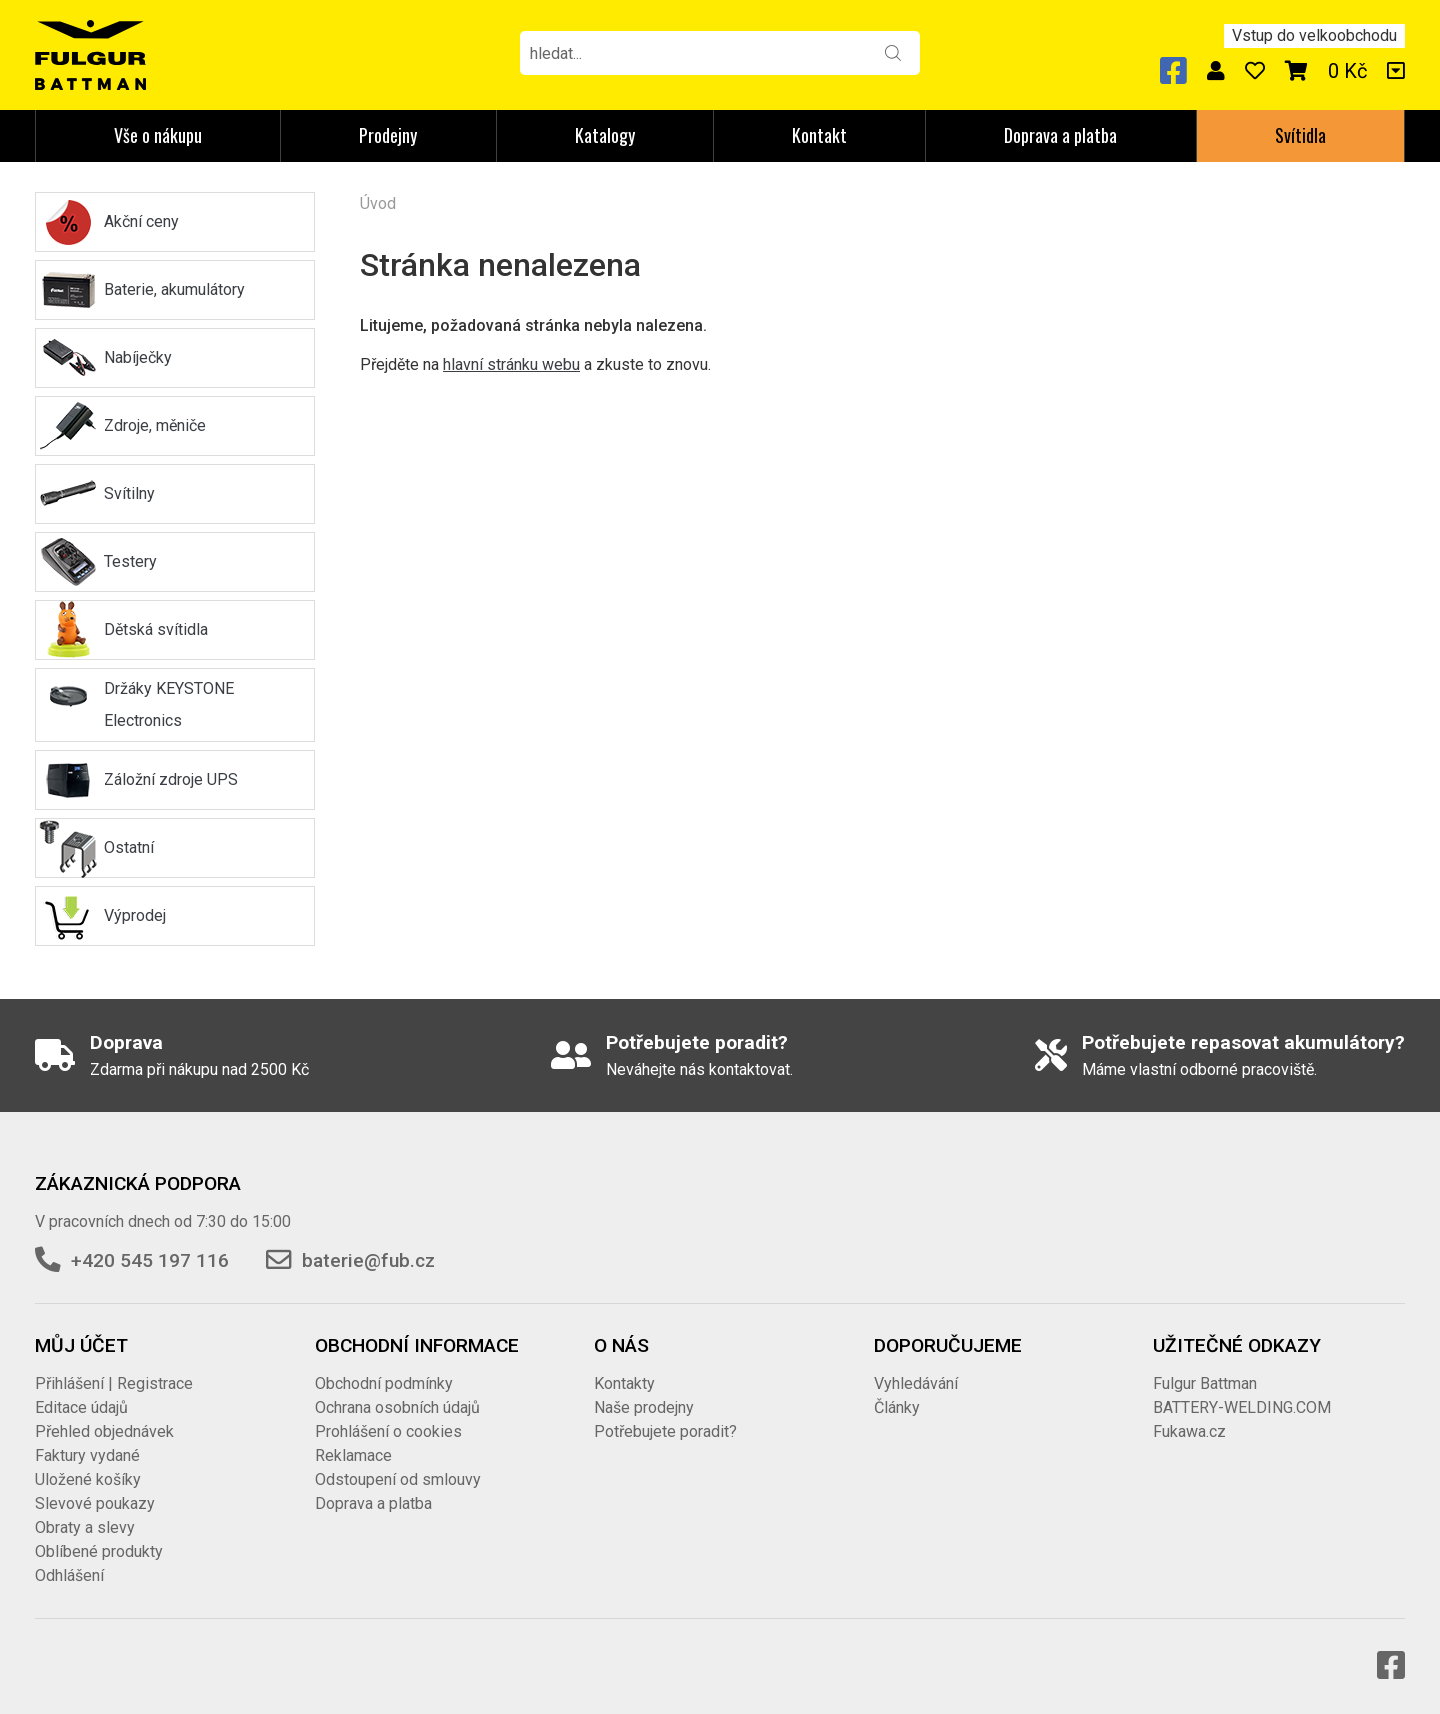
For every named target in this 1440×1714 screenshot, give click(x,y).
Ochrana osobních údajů (397, 1407)
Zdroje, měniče (155, 425)
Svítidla (1300, 135)
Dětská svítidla (156, 629)
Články (897, 1407)
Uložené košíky (88, 1479)
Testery (130, 561)
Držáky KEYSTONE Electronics (169, 704)
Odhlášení (69, 1575)
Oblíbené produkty (99, 1551)
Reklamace (353, 1455)
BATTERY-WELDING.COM (1242, 1407)
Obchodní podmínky (384, 1383)
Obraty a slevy (85, 1527)
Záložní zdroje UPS (171, 779)
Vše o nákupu (158, 135)
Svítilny (129, 493)
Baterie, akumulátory (174, 289)
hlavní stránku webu (511, 364)
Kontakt (819, 135)
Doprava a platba (1060, 135)
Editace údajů (81, 1407)
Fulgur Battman (1205, 1383)
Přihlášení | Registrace (114, 1383)
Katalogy (605, 135)
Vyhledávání (916, 1383)
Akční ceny (141, 221)
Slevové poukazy (95, 1503)
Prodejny (388, 135)
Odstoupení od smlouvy (398, 1479)
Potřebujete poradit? (665, 1431)
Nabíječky (138, 357)
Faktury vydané (87, 1455)
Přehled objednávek (104, 1431)
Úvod (378, 203)
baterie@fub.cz (368, 1260)
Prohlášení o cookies (388, 1431)
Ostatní (129, 847)
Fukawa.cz (1189, 1431)
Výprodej (135, 915)
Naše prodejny (644, 1407)
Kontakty (624, 1383)
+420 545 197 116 (150, 1260)
